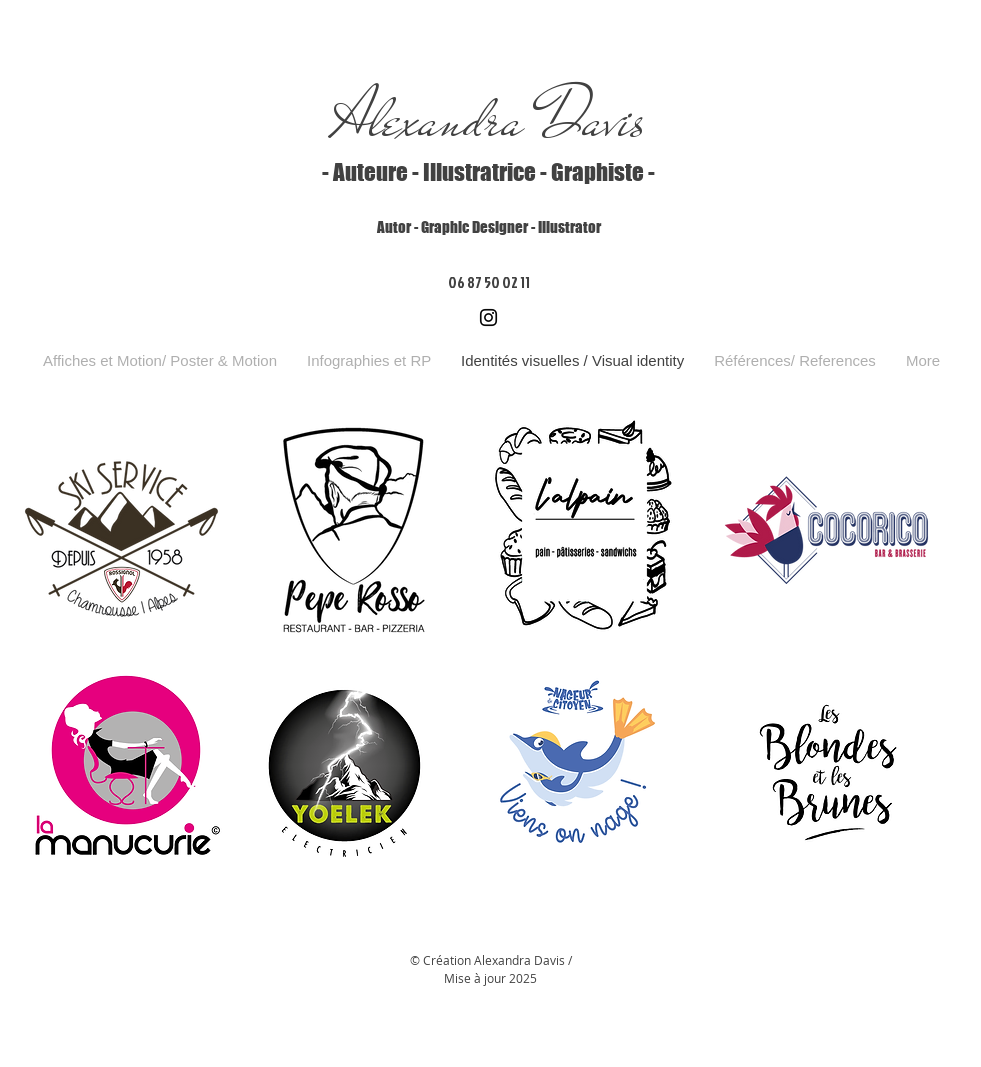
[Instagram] (488, 317)
